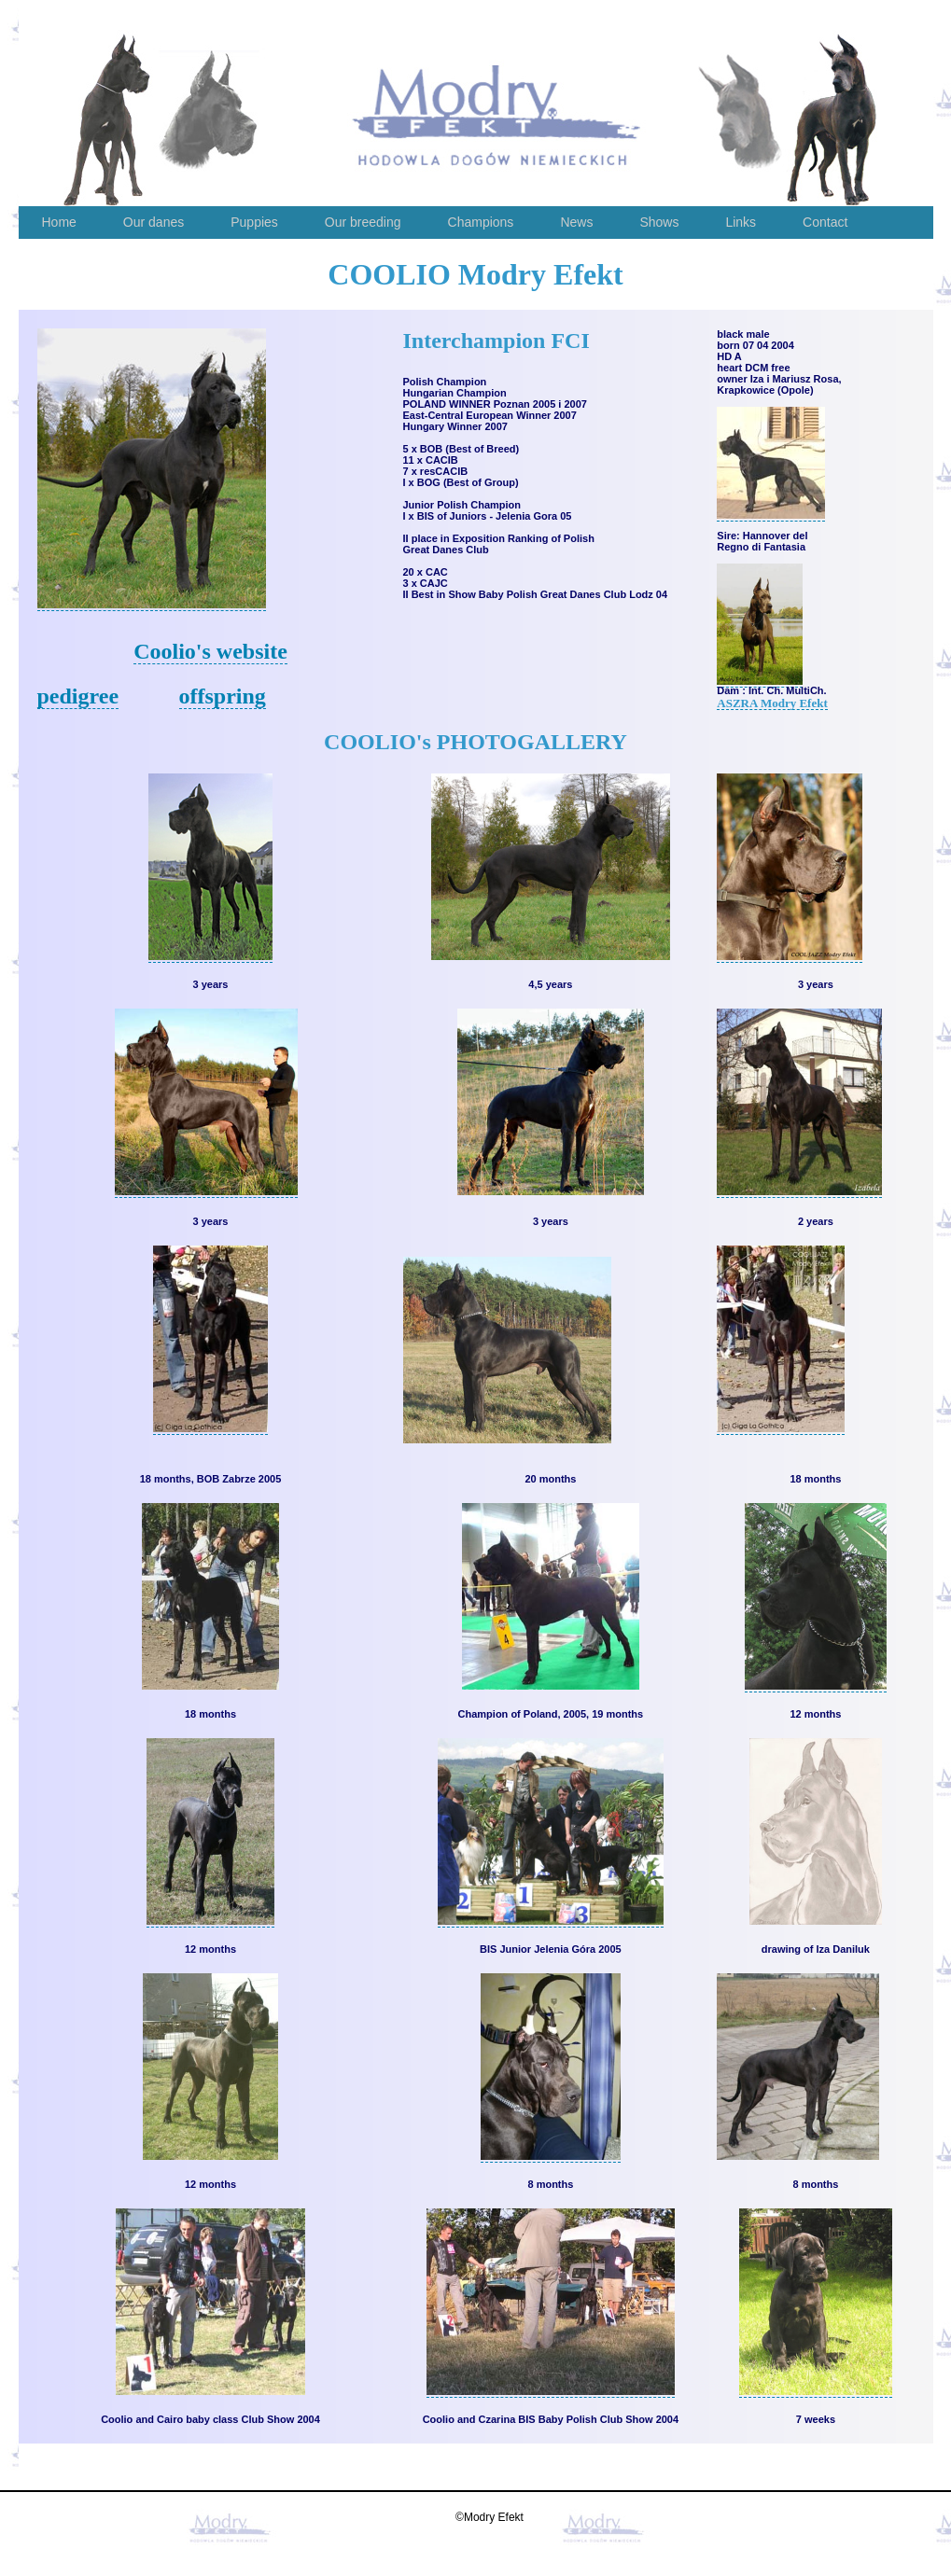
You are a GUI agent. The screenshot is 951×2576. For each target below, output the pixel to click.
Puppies (254, 222)
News (576, 222)
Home (59, 222)
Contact (825, 222)
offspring (222, 696)
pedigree (78, 696)
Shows (658, 222)
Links (740, 222)
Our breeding (363, 222)
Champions (481, 222)
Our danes (153, 222)
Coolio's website (210, 651)
